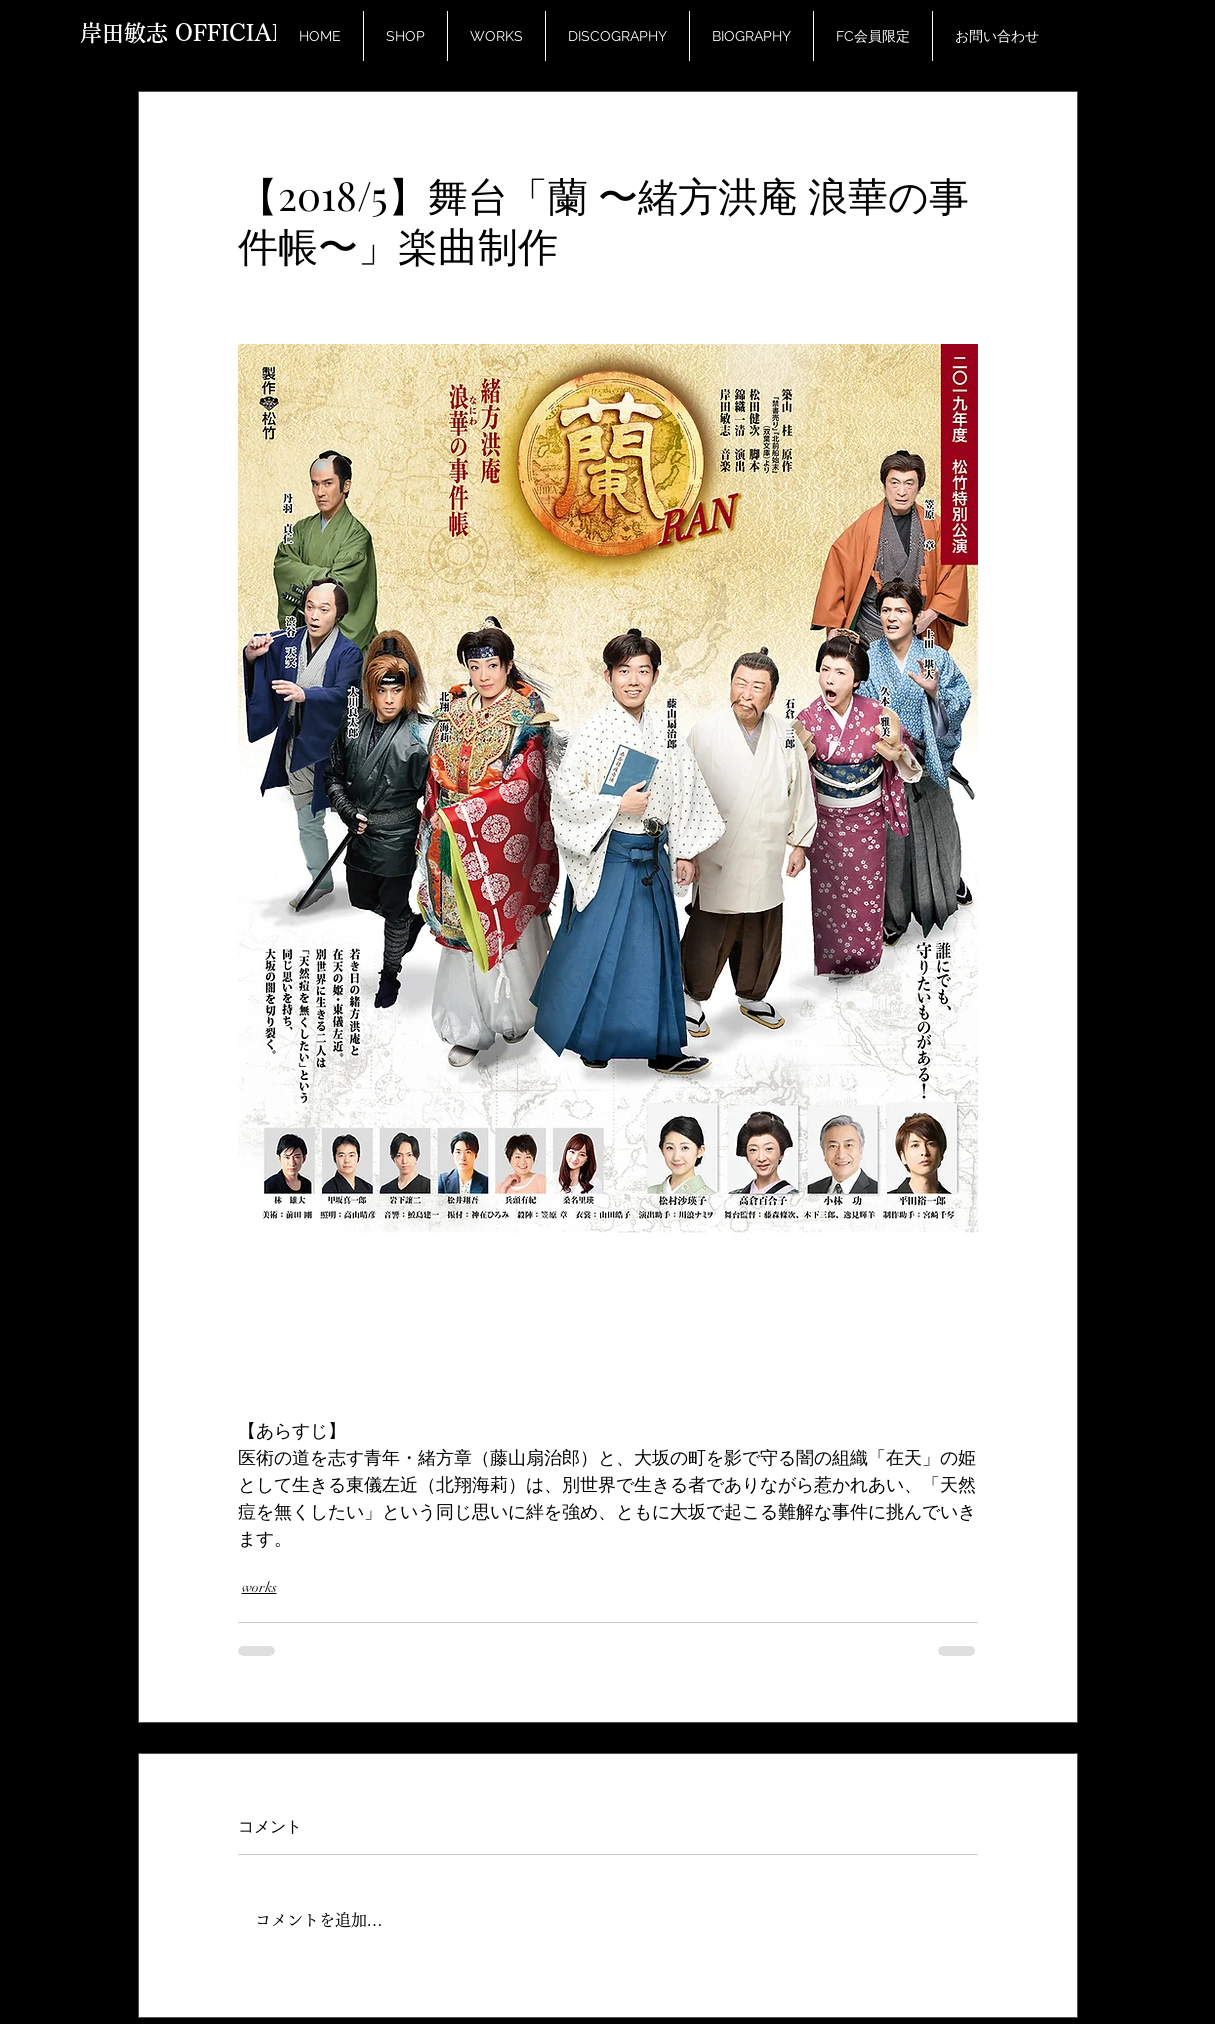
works (259, 1587)
